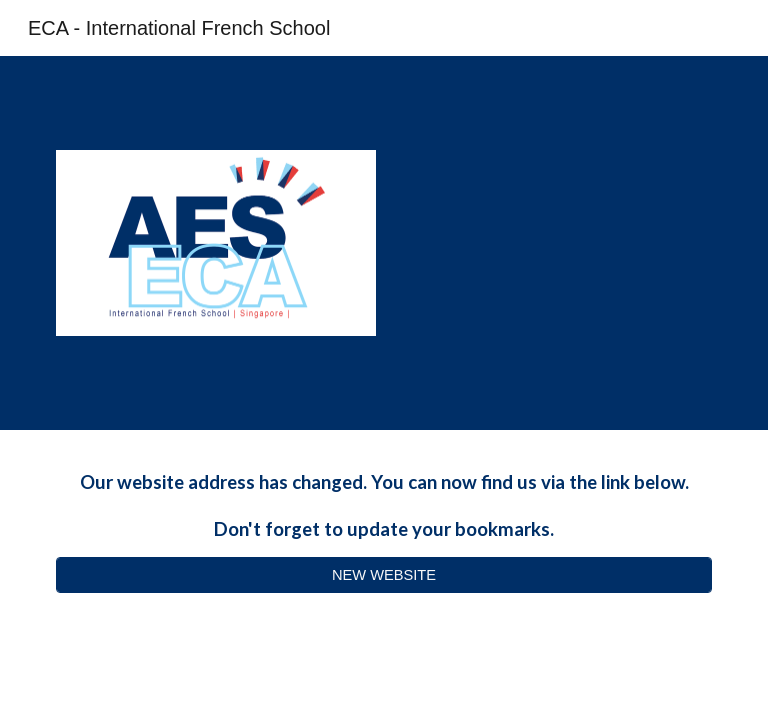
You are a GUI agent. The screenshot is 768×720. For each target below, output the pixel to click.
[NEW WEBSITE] (383, 574)
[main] (383, 505)
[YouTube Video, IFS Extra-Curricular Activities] (551, 243)
